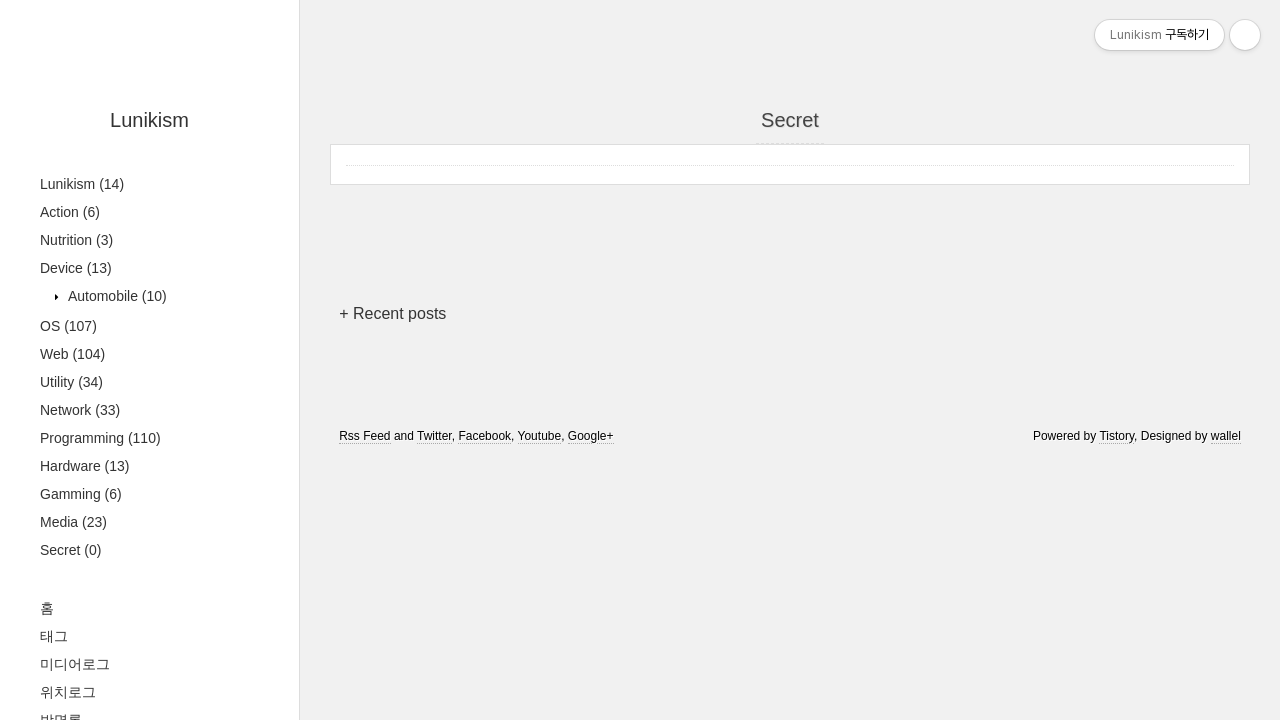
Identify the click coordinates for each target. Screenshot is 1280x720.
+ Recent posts (392, 313)
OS (68, 326)
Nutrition (76, 240)
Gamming (81, 494)
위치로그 (68, 692)
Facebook (484, 436)
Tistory (1116, 436)
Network (80, 410)
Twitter (434, 436)
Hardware (85, 466)
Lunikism (149, 120)
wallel (1226, 436)
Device (76, 268)
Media (73, 522)
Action (70, 212)
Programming (100, 438)
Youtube (540, 436)
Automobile (115, 296)
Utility (71, 382)
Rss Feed (364, 436)
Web (72, 354)
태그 (54, 636)
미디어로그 (75, 664)
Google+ (591, 436)
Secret (70, 550)
